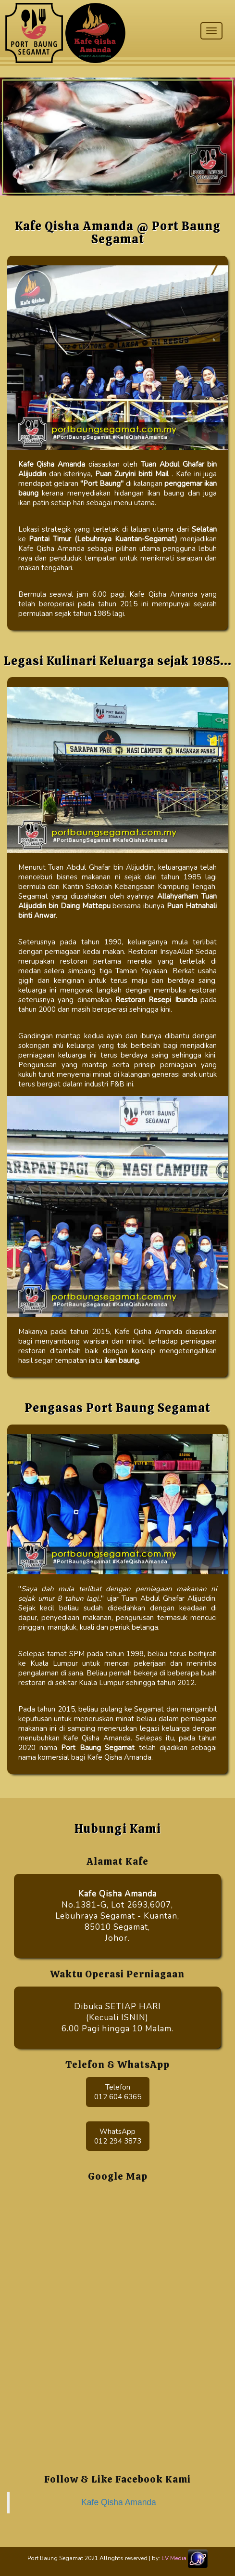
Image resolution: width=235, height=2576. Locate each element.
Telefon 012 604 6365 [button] (117, 2092)
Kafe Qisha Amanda (118, 2502)
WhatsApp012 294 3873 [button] (117, 2136)
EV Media (173, 2558)
